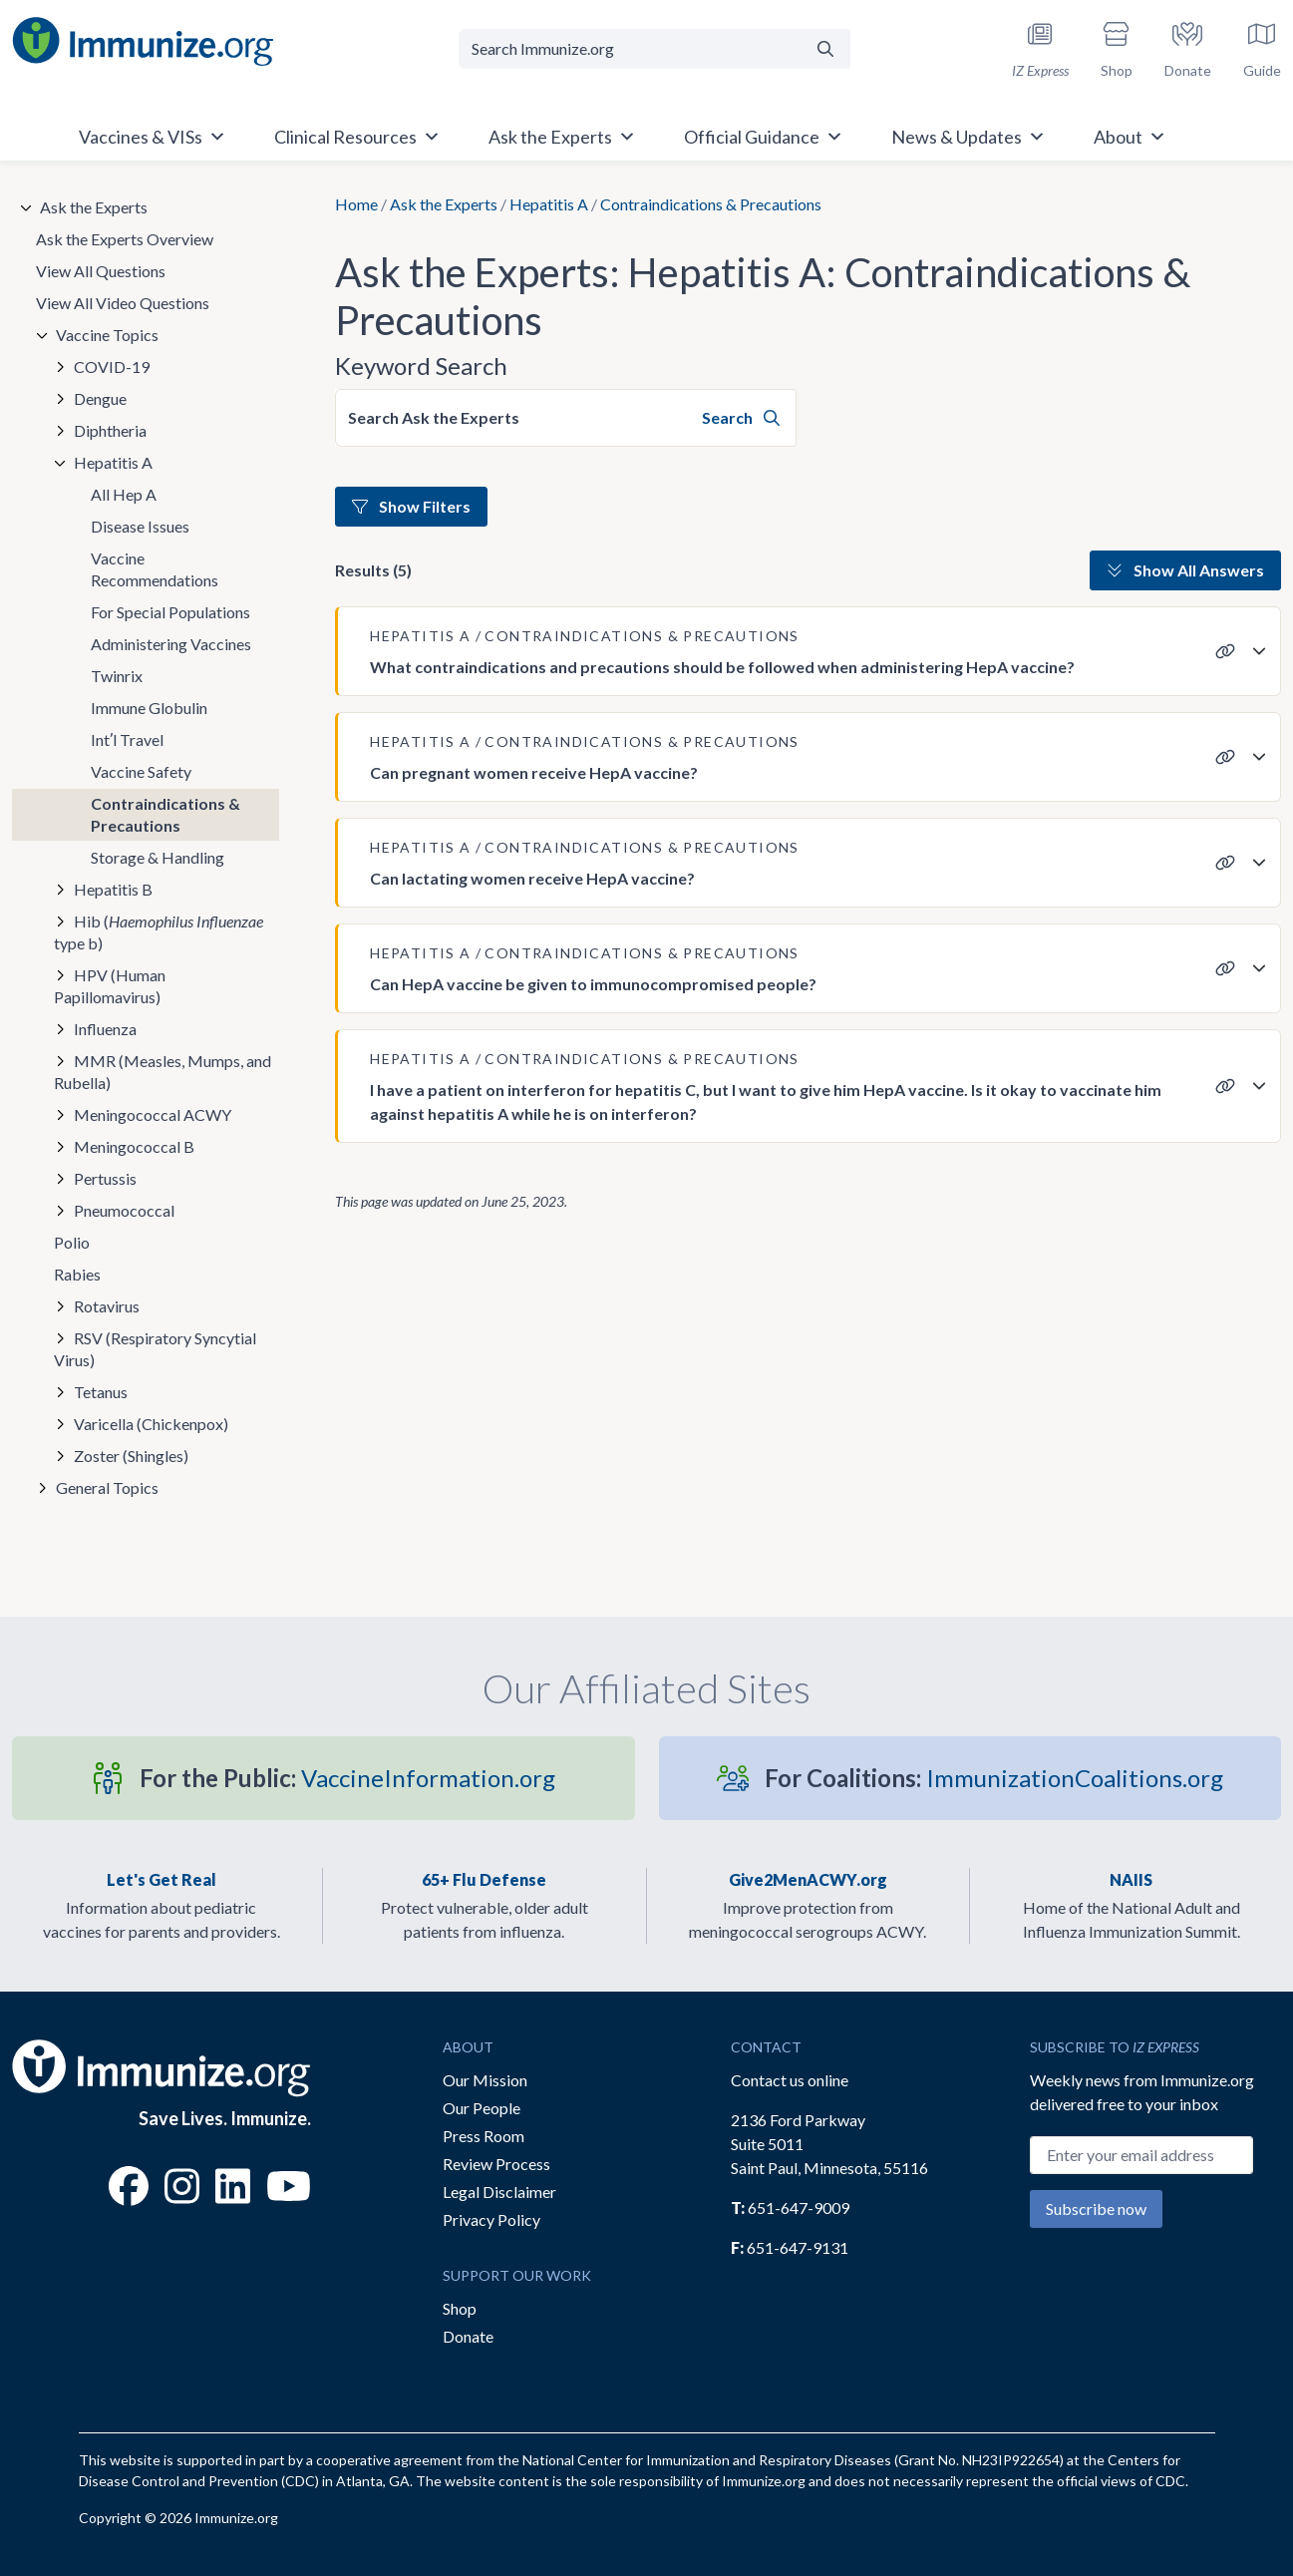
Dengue (100, 398)
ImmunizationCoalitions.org (994, 1777)
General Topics (107, 1487)
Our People (481, 2107)
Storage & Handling (157, 857)
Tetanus (101, 1391)
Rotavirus (107, 1305)
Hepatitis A (548, 203)
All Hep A (124, 494)
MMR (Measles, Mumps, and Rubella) (162, 1071)
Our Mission (485, 2079)
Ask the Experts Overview (124, 238)
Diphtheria (110, 430)
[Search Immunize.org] (630, 49)
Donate (468, 2336)
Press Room (483, 2135)
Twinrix (117, 675)
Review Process (496, 2163)
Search (741, 417)
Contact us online (789, 2079)
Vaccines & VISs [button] (152, 137)
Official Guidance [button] (763, 137)
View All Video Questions (122, 302)
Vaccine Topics (107, 334)
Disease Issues (140, 526)
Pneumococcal (124, 1210)
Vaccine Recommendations (154, 569)
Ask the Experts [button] (562, 137)
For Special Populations (170, 611)
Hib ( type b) (158, 932)
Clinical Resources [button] (357, 137)
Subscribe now (1096, 2208)
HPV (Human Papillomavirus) (109, 985)
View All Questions (100, 270)
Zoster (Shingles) (131, 1455)
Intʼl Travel (127, 739)
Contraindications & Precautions (165, 814)
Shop (460, 2308)
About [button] (1130, 137)
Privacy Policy (491, 2219)
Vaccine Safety (141, 771)
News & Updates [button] (968, 137)
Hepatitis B (113, 889)
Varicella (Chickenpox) (151, 1423)
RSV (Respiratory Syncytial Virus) (155, 1348)
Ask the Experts (443, 203)
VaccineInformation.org (347, 1777)
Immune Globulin (149, 707)
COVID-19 (112, 366)
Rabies (77, 1274)
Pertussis (105, 1178)
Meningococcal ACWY (152, 1114)
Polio (72, 1242)
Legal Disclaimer (499, 2191)
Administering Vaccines (171, 643)
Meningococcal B (134, 1146)
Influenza (105, 1028)
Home (356, 203)
